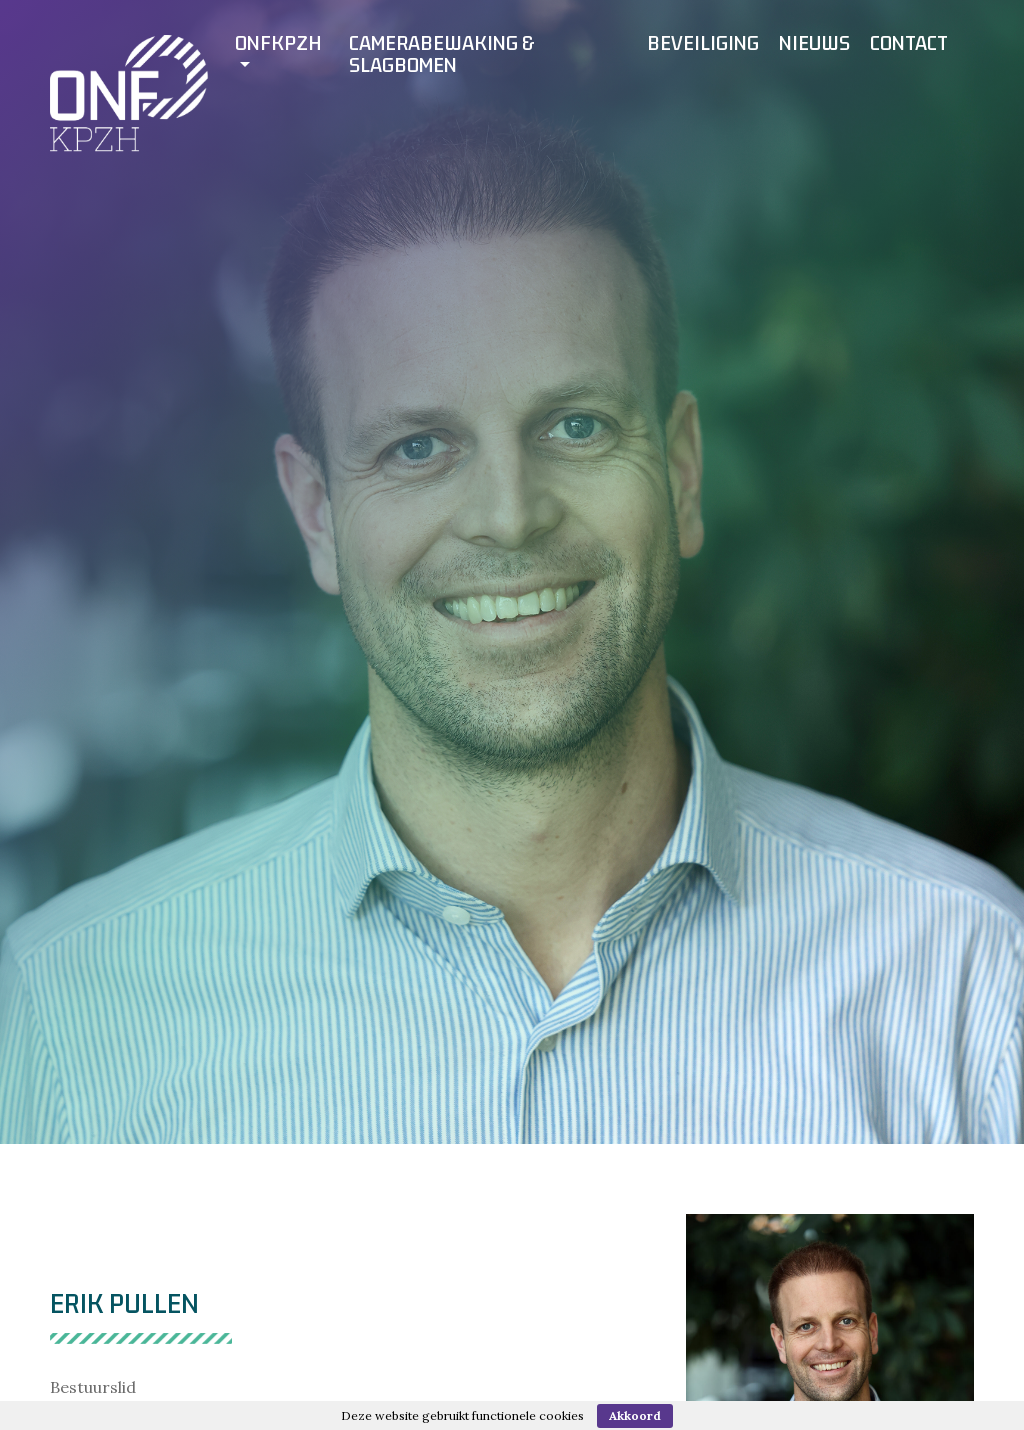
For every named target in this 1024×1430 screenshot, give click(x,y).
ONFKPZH (278, 43)
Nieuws (814, 43)
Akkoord (635, 1415)
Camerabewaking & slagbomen (442, 53)
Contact (909, 43)
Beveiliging (703, 43)
